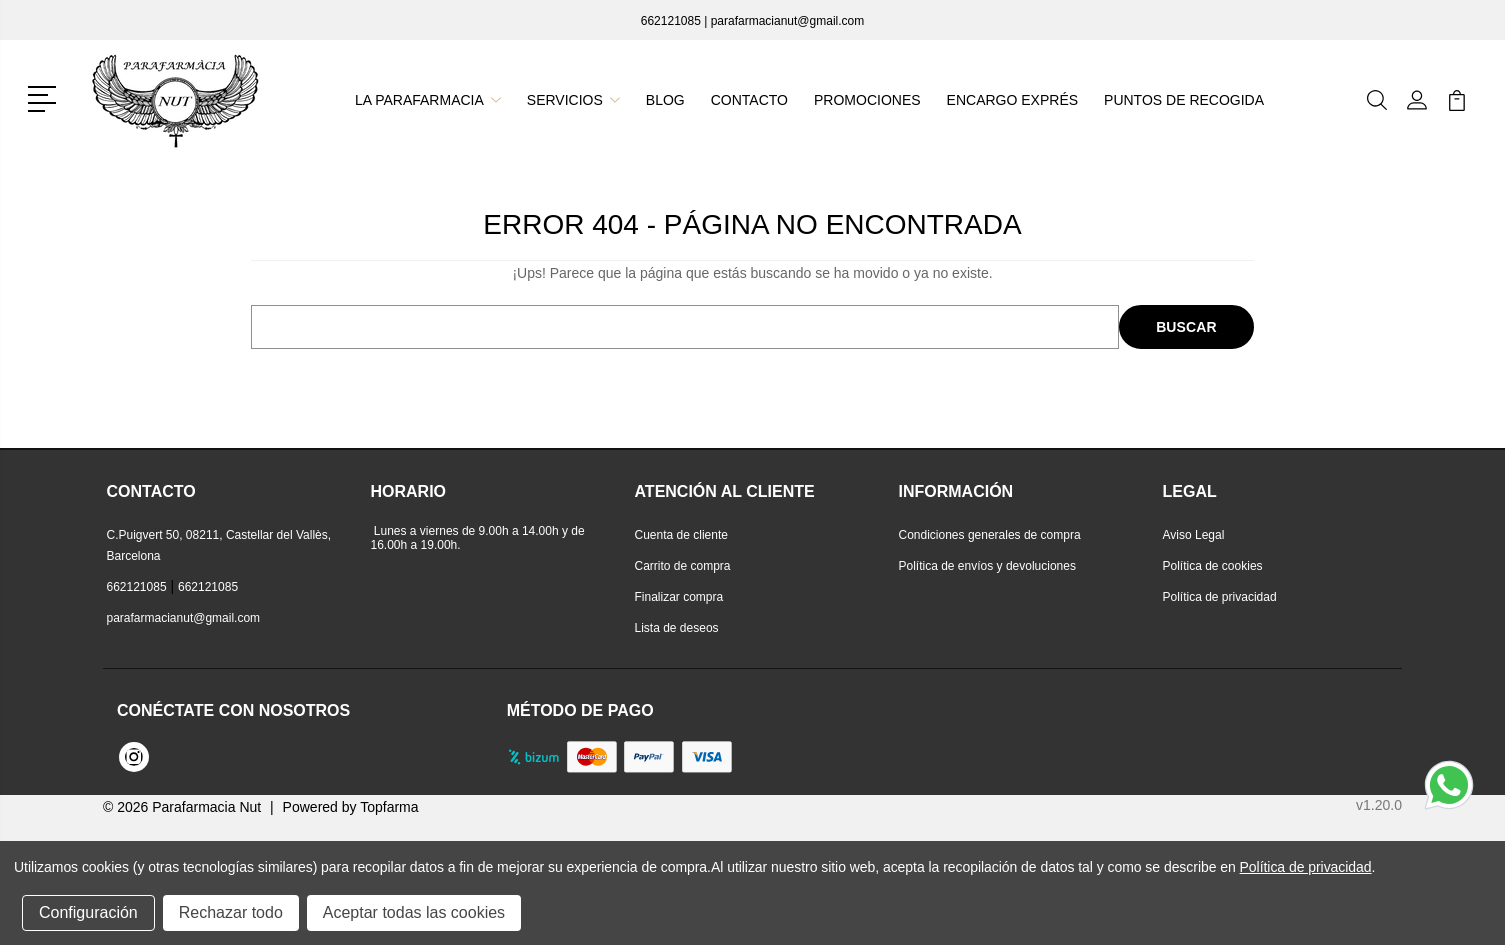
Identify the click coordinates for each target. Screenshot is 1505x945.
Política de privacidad (1220, 597)
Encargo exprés (1011, 100)
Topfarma (389, 807)
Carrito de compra (683, 566)
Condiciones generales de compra (990, 535)
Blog (666, 100)
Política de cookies (1213, 566)
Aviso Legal (1194, 535)
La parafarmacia (429, 100)
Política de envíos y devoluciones (987, 566)
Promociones (867, 100)
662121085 (671, 21)
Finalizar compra (679, 597)
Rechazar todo (231, 912)
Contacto (750, 100)
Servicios (574, 100)
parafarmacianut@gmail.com (788, 21)
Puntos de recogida (1182, 100)
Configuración (88, 912)
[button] (45, 97)
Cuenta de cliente (681, 535)
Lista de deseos (677, 628)
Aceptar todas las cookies (414, 912)
